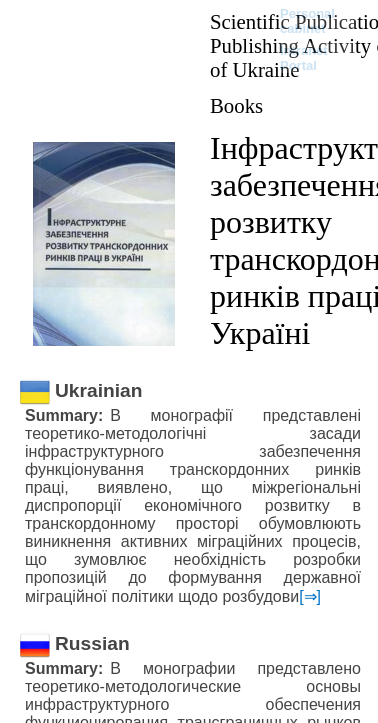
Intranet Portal (304, 58)
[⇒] (310, 596)
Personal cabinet (307, 21)
